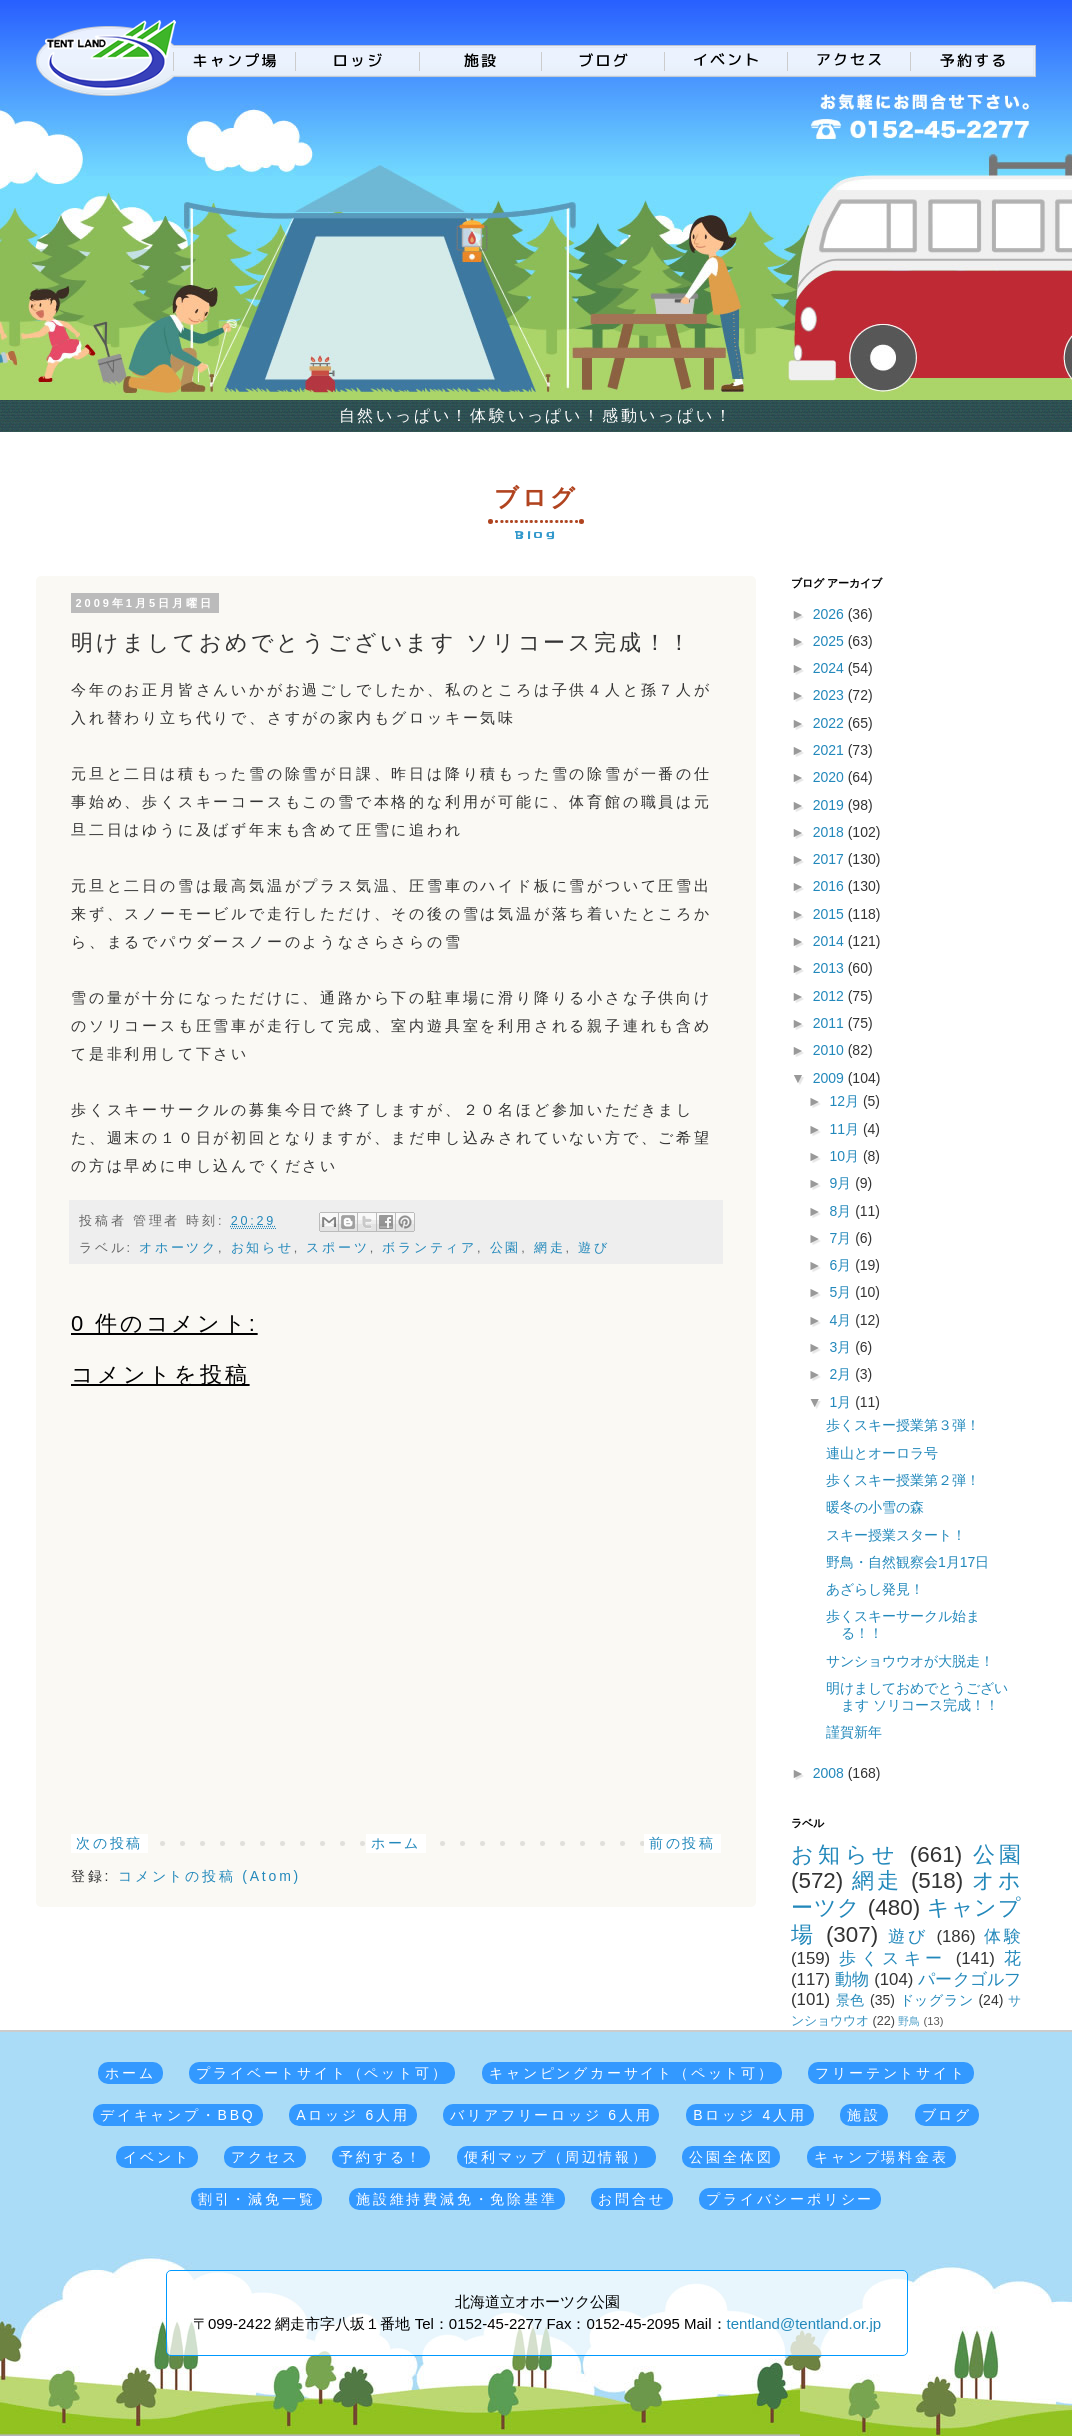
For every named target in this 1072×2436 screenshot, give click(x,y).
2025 (830, 641)
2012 (830, 996)
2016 (830, 886)
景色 (851, 2000)
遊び (594, 1248)
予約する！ (381, 2157)
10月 (845, 1156)
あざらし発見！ (875, 1589)
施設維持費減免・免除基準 (457, 2199)
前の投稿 (682, 1843)
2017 (830, 859)
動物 (852, 1979)
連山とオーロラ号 (882, 1453)
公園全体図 (731, 2157)
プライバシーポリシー (790, 2199)
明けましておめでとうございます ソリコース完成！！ (917, 1696)
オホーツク (178, 1248)
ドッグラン (937, 2000)
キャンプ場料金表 (881, 2157)
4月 (842, 1320)
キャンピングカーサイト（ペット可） (632, 2073)
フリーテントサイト (890, 2073)
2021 (830, 750)
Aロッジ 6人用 (352, 2115)
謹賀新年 (854, 1732)
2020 (830, 777)
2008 (830, 1773)
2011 (830, 1023)
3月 (842, 1347)
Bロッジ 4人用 (749, 2115)
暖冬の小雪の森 (875, 1507)
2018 (830, 832)
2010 (830, 1050)
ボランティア (429, 1248)
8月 (842, 1211)
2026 (830, 614)
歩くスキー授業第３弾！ (903, 1425)
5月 (842, 1292)
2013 (830, 968)
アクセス (264, 2157)
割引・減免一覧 (257, 2199)
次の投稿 (109, 1843)
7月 (842, 1238)
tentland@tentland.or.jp (804, 2323)
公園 (506, 1248)
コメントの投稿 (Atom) (209, 1876)
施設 (864, 2115)
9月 (842, 1183)
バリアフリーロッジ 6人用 (551, 2115)
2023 (830, 695)
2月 (842, 1374)
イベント (156, 2157)
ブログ (947, 2115)
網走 (550, 1248)
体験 (1002, 1936)
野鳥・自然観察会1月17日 (907, 1562)
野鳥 (909, 2021)
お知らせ (262, 1248)
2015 (830, 914)
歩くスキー (892, 1958)
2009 (830, 1078)
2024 (830, 668)
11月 (845, 1129)
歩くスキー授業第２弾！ (903, 1480)
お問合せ (631, 2199)
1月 (842, 1402)
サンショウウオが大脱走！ (910, 1661)
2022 (830, 723)
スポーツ (337, 1248)
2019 (830, 805)
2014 (830, 941)
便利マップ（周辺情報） (556, 2157)
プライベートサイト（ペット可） (322, 2073)
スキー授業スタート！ (896, 1535)
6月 (842, 1265)
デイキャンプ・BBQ (178, 2115)
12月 (845, 1101)
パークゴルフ (969, 1979)
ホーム (396, 1843)
